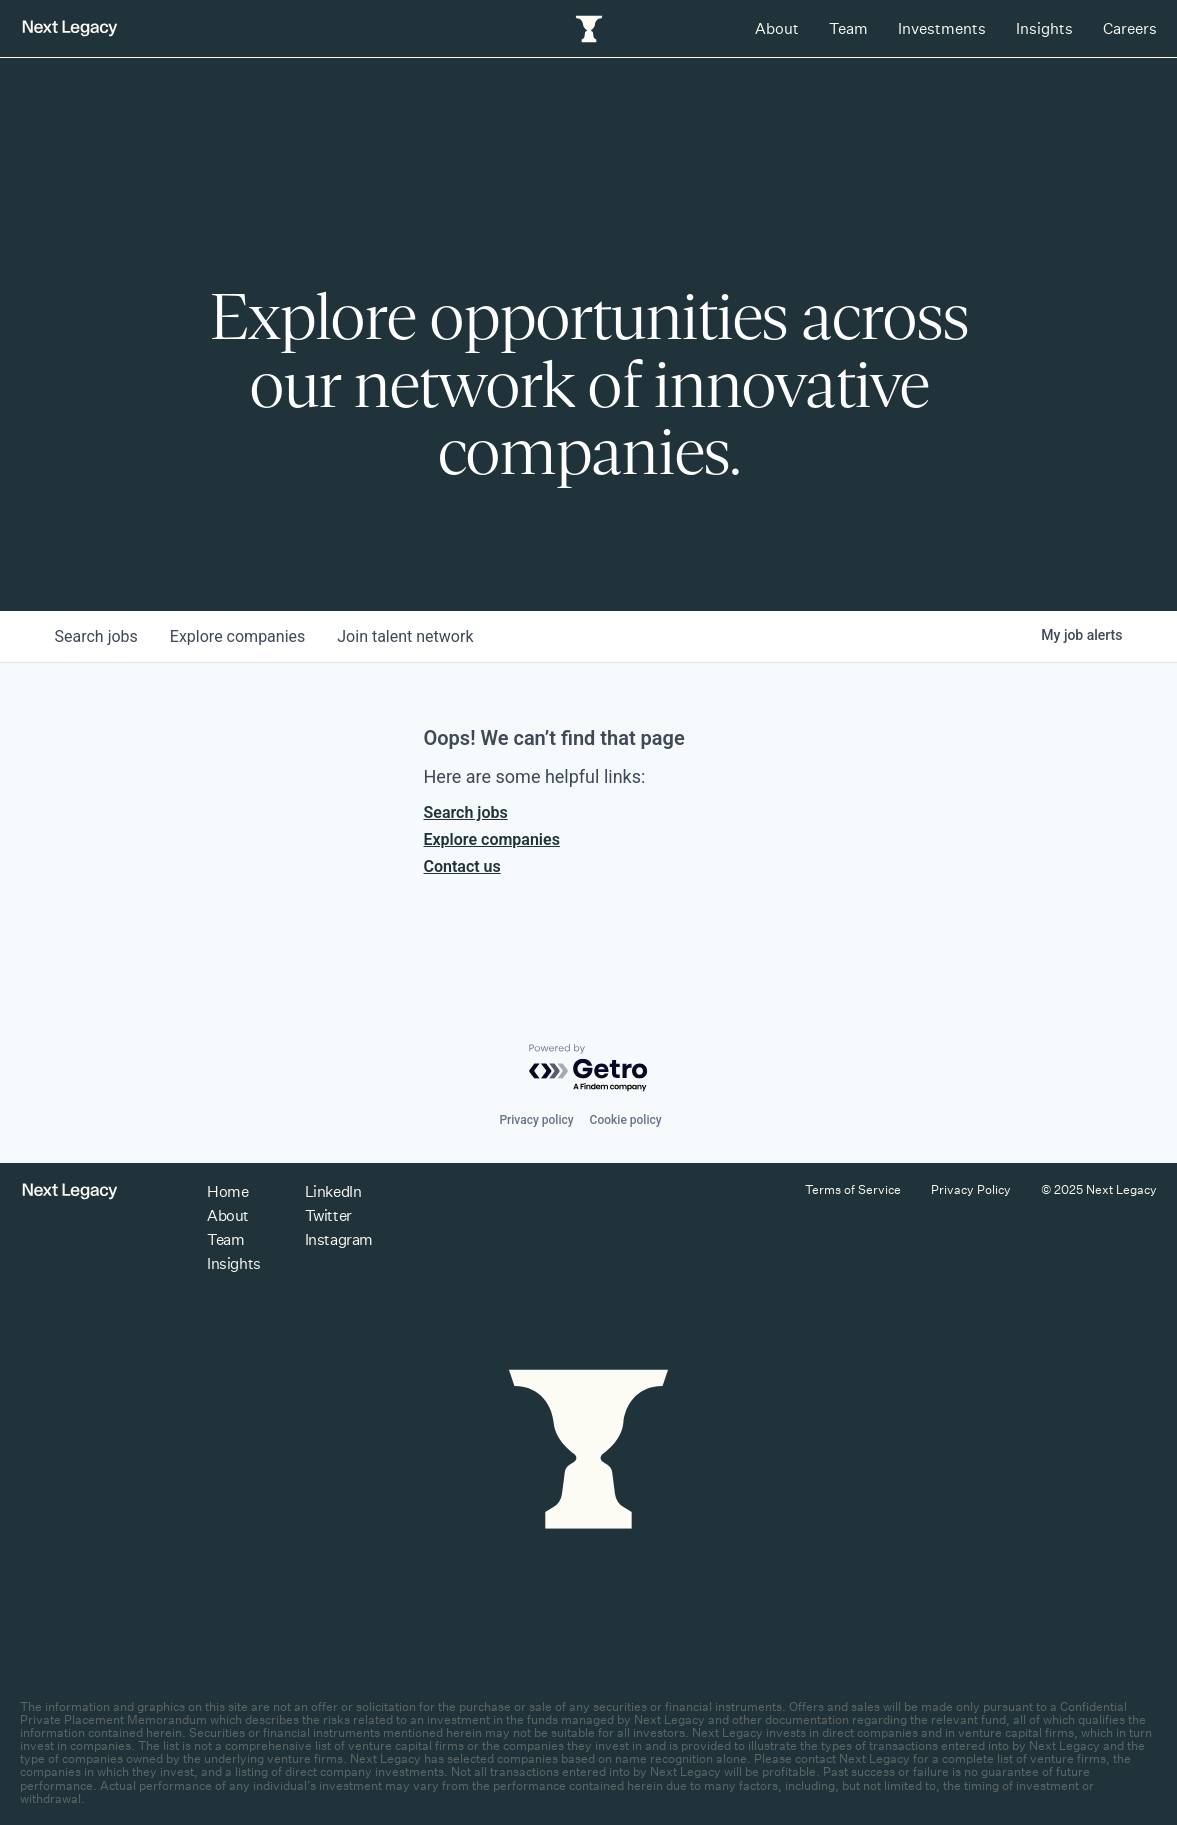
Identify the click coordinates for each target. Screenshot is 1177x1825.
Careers (1130, 28)
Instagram (339, 1239)
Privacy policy (536, 1120)
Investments (942, 28)
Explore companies (492, 839)
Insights (1044, 28)
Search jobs (466, 812)
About (777, 28)
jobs (96, 636)
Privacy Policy (971, 1189)
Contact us (462, 866)
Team (848, 28)
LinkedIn (333, 1191)
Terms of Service (853, 1189)
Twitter (328, 1215)
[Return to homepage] (70, 28)
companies (237, 636)
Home (227, 1191)
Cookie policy (626, 1120)
